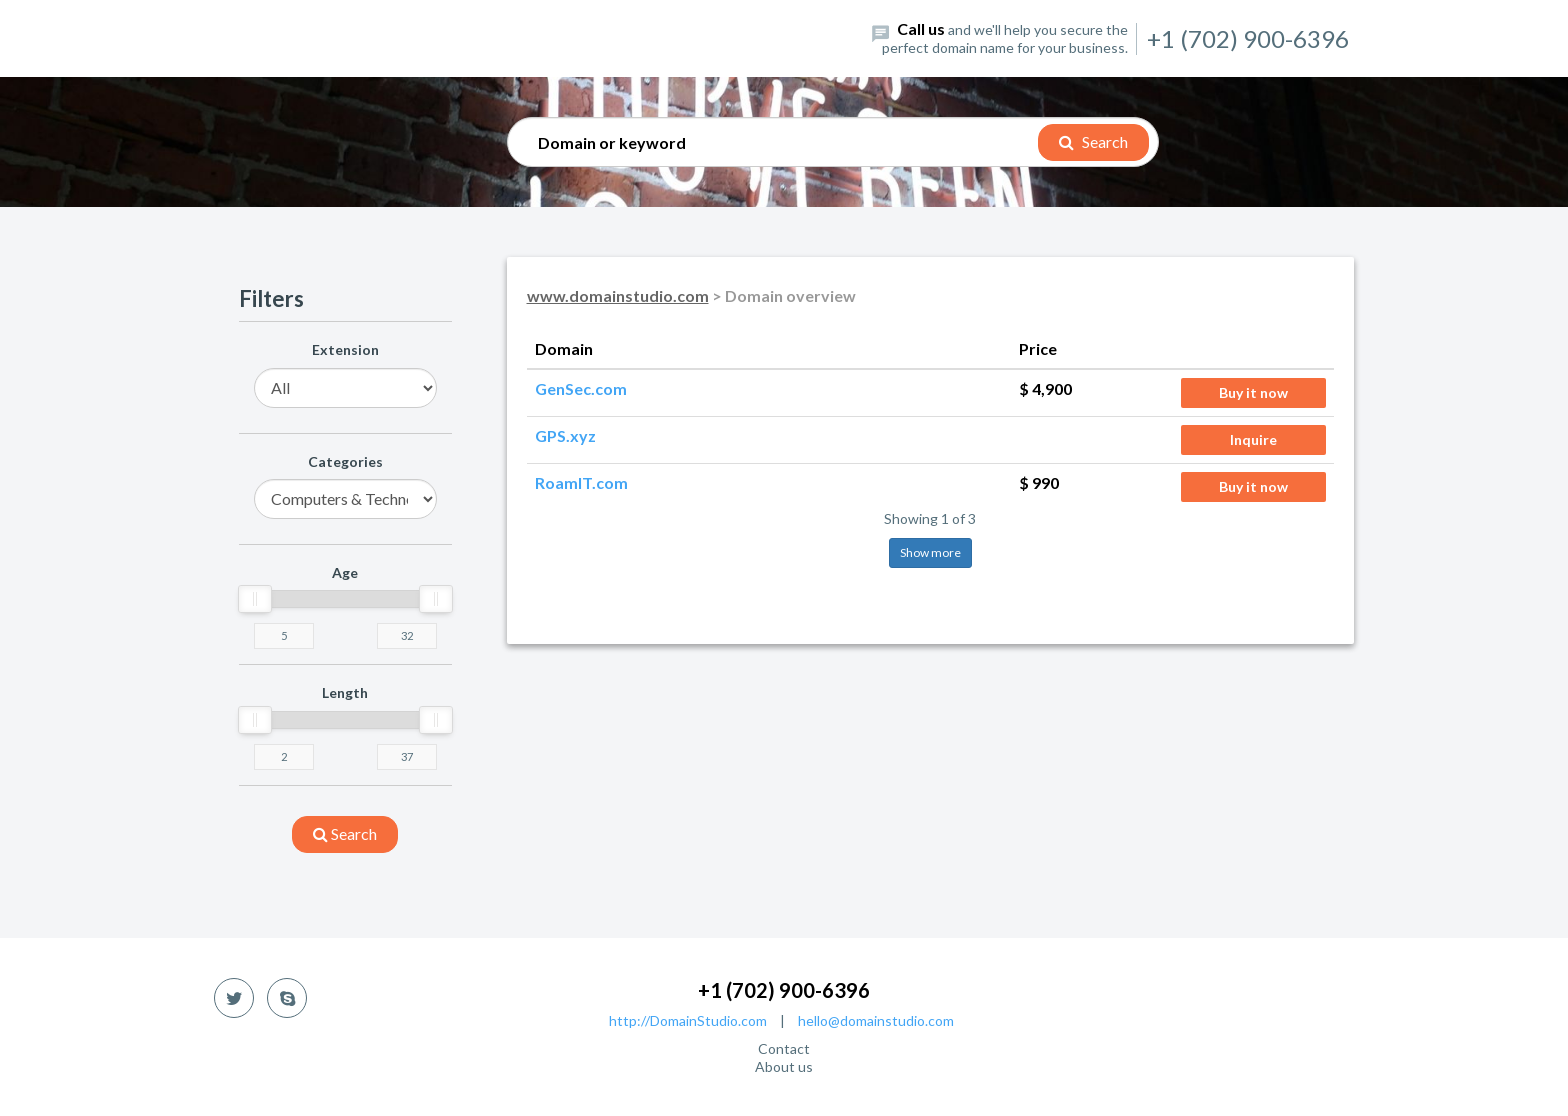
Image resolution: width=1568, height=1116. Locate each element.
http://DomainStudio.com (688, 1020)
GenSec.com (581, 388)
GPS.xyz (565, 435)
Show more (930, 552)
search (345, 833)
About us (784, 1066)
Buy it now (1253, 392)
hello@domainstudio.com (876, 1020)
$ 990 (1039, 482)
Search (1093, 141)
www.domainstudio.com (618, 295)
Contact (784, 1048)
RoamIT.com (581, 482)
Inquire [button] (1253, 439)
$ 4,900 (1045, 388)
